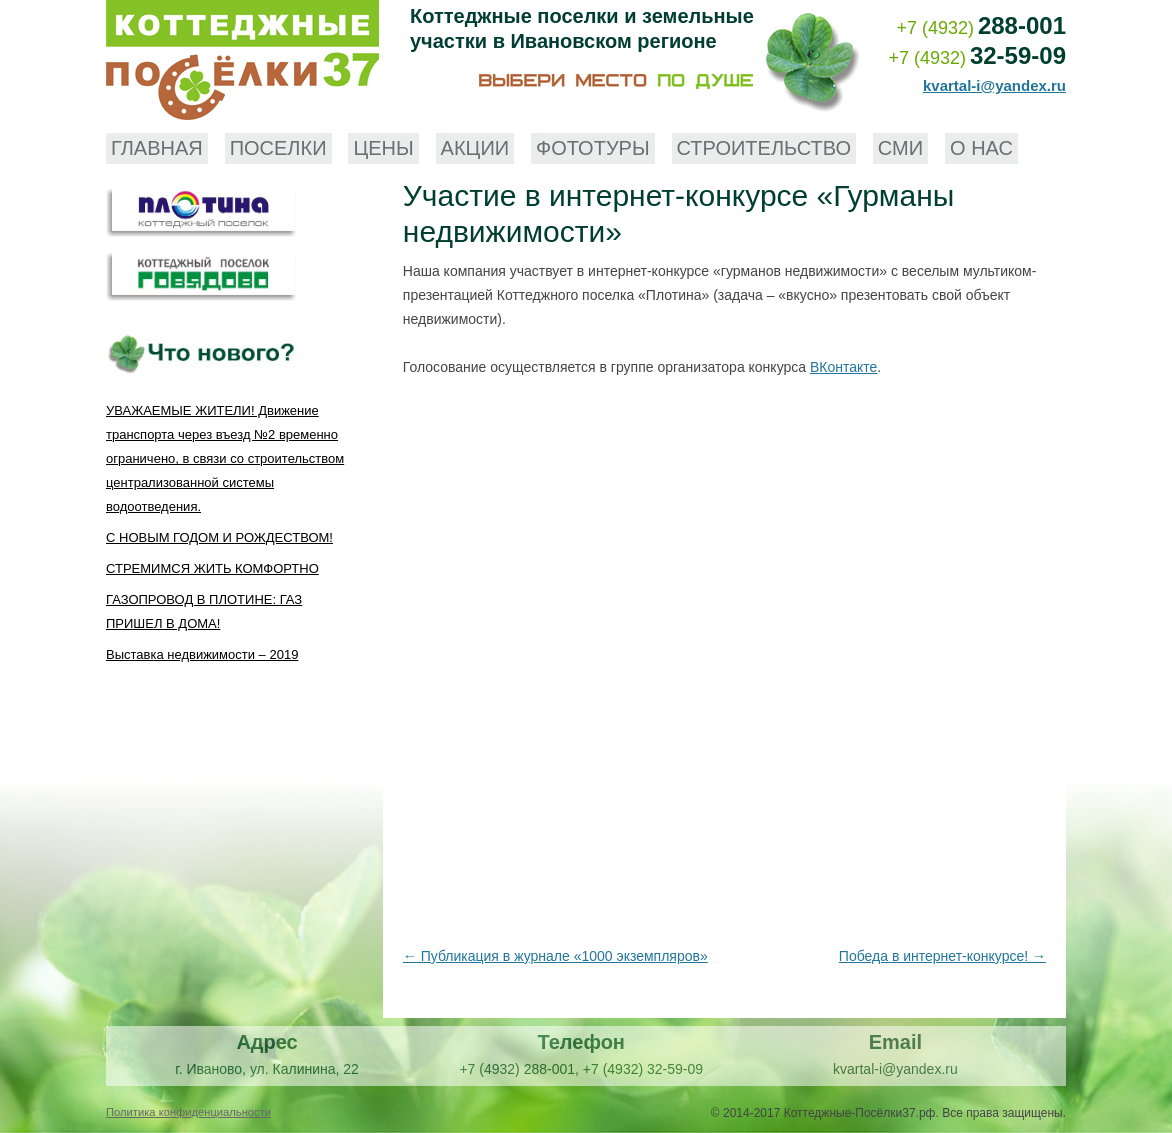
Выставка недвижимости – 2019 (202, 654)
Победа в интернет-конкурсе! (942, 956)
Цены (383, 148)
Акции (475, 148)
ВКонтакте (843, 367)
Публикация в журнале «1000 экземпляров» (555, 956)
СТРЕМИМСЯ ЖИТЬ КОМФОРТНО (212, 568)
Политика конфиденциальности (188, 1112)
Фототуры (593, 148)
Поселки (278, 148)
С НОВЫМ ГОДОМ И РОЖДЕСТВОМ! (219, 537)
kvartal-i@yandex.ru (994, 85)
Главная (157, 148)
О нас (981, 148)
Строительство (764, 148)
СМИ (900, 148)
